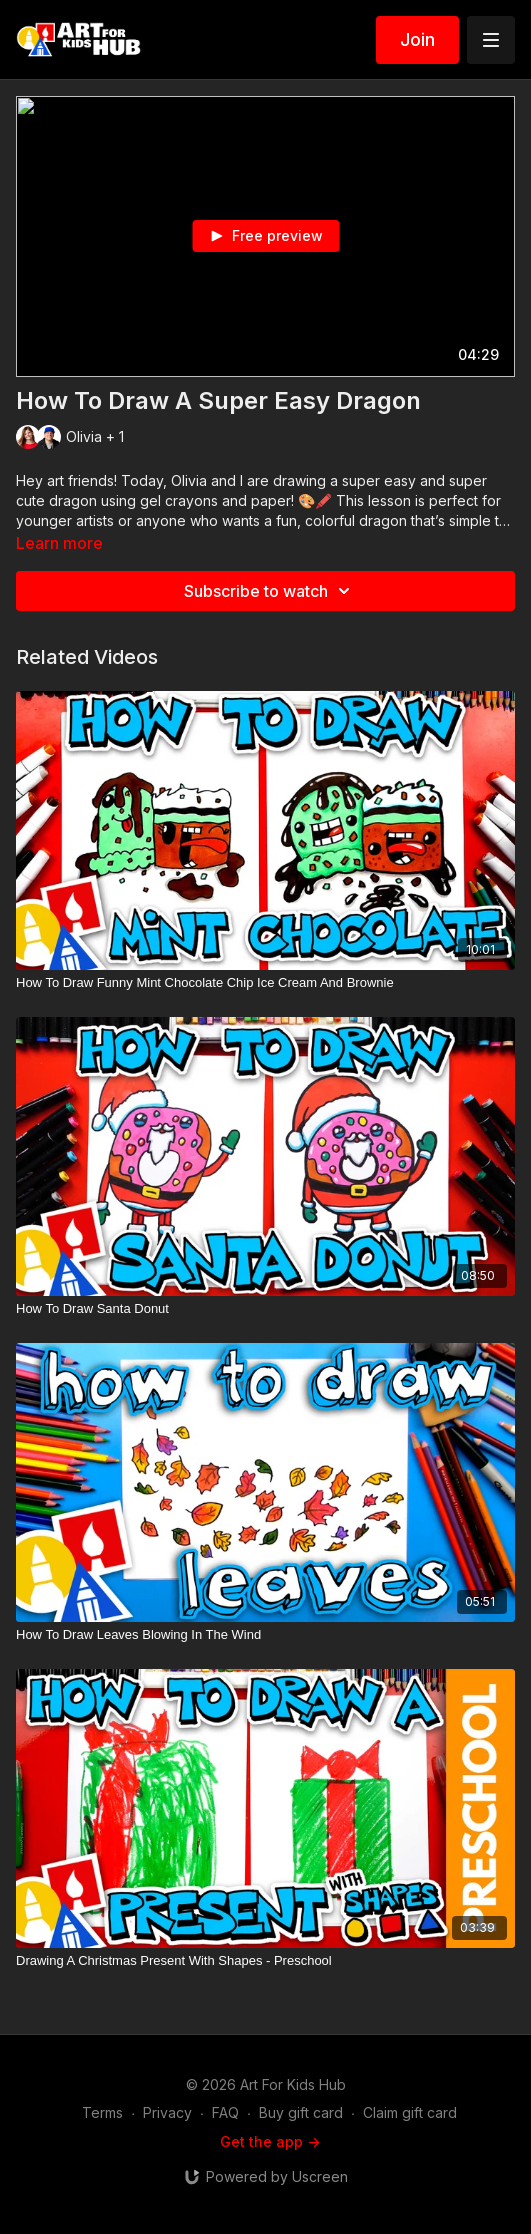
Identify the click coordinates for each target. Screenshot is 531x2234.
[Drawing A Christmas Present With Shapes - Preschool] (265, 1961)
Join (417, 39)
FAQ (225, 2112)
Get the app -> (270, 2141)
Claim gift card (410, 2112)
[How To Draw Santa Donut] (265, 1309)
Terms (102, 2112)
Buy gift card (301, 2112)
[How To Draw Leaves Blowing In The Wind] (265, 1635)
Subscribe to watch (270, 591)
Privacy (167, 2112)
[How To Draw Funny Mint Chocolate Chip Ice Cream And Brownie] (265, 983)
